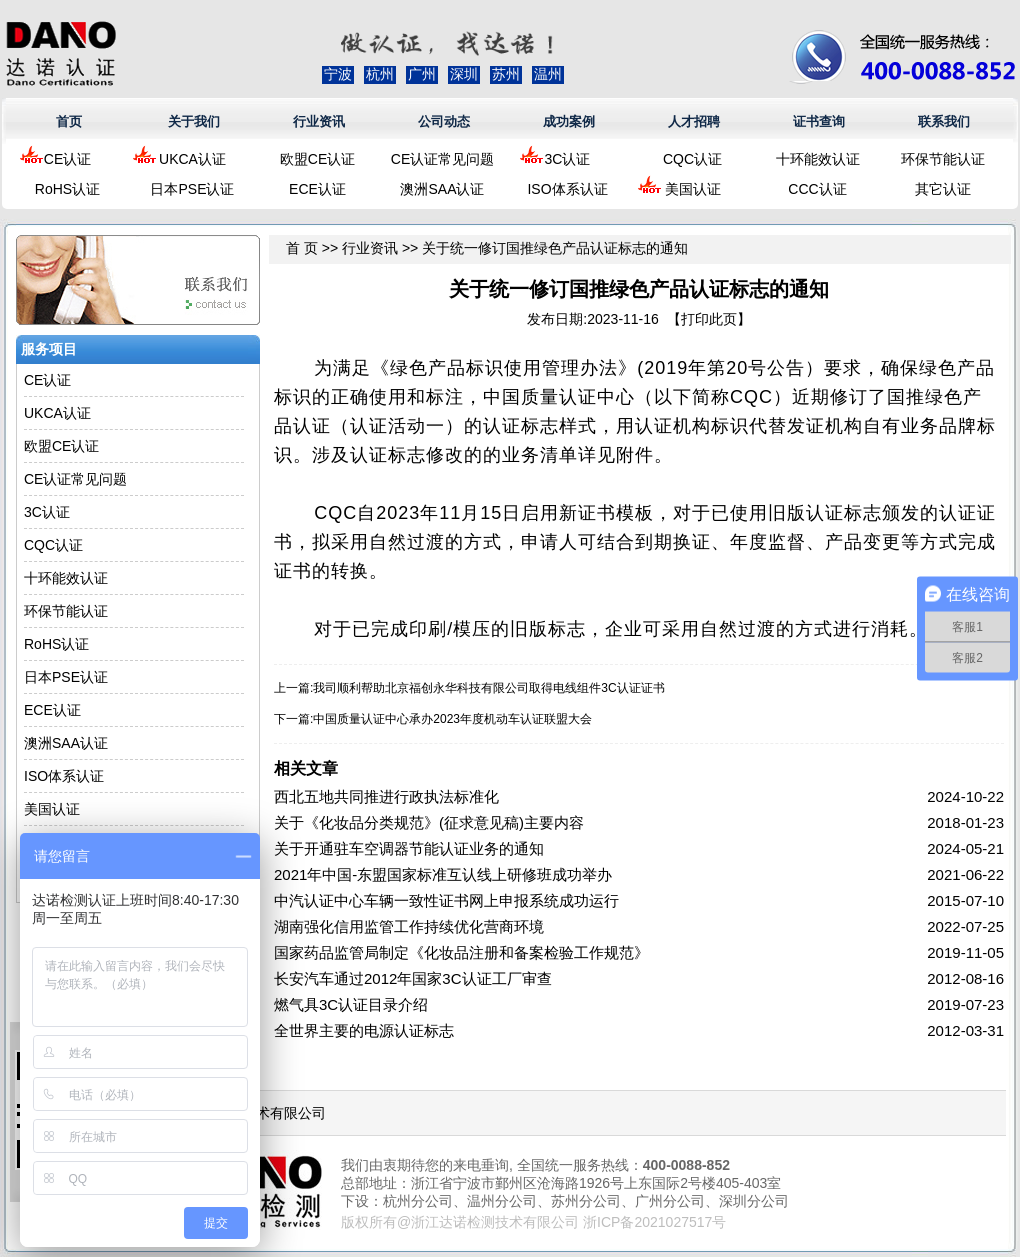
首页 (69, 121)
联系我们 (944, 121)
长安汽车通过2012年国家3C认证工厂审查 (413, 978)
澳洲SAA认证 (442, 189)
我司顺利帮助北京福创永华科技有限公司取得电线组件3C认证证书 (488, 688)
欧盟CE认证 (317, 159)
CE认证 (67, 159)
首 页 (302, 248)
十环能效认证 (818, 159)
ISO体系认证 (567, 189)
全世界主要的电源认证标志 (364, 1030)
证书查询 (819, 121)
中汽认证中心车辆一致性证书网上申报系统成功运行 (446, 900)
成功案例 (569, 121)
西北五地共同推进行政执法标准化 (386, 796)
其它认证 (943, 189)
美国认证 (693, 189)
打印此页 (709, 319)
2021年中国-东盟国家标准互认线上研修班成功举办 (443, 874)
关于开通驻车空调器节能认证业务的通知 (409, 848)
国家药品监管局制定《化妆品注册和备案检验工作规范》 (461, 952)
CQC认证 (692, 159)
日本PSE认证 (192, 189)
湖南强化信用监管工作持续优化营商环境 (409, 926)
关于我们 (194, 121)
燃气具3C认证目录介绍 (351, 1004)
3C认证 (568, 159)
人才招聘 (694, 121)
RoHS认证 (67, 189)
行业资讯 (319, 121)
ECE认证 (317, 189)
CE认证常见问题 (442, 159)
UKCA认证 (192, 159)
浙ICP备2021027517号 (654, 1222)
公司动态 (444, 121)
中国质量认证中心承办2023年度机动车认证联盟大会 (452, 719)
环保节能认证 (943, 159)
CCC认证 (817, 189)
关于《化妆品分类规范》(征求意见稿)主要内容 (429, 822)
